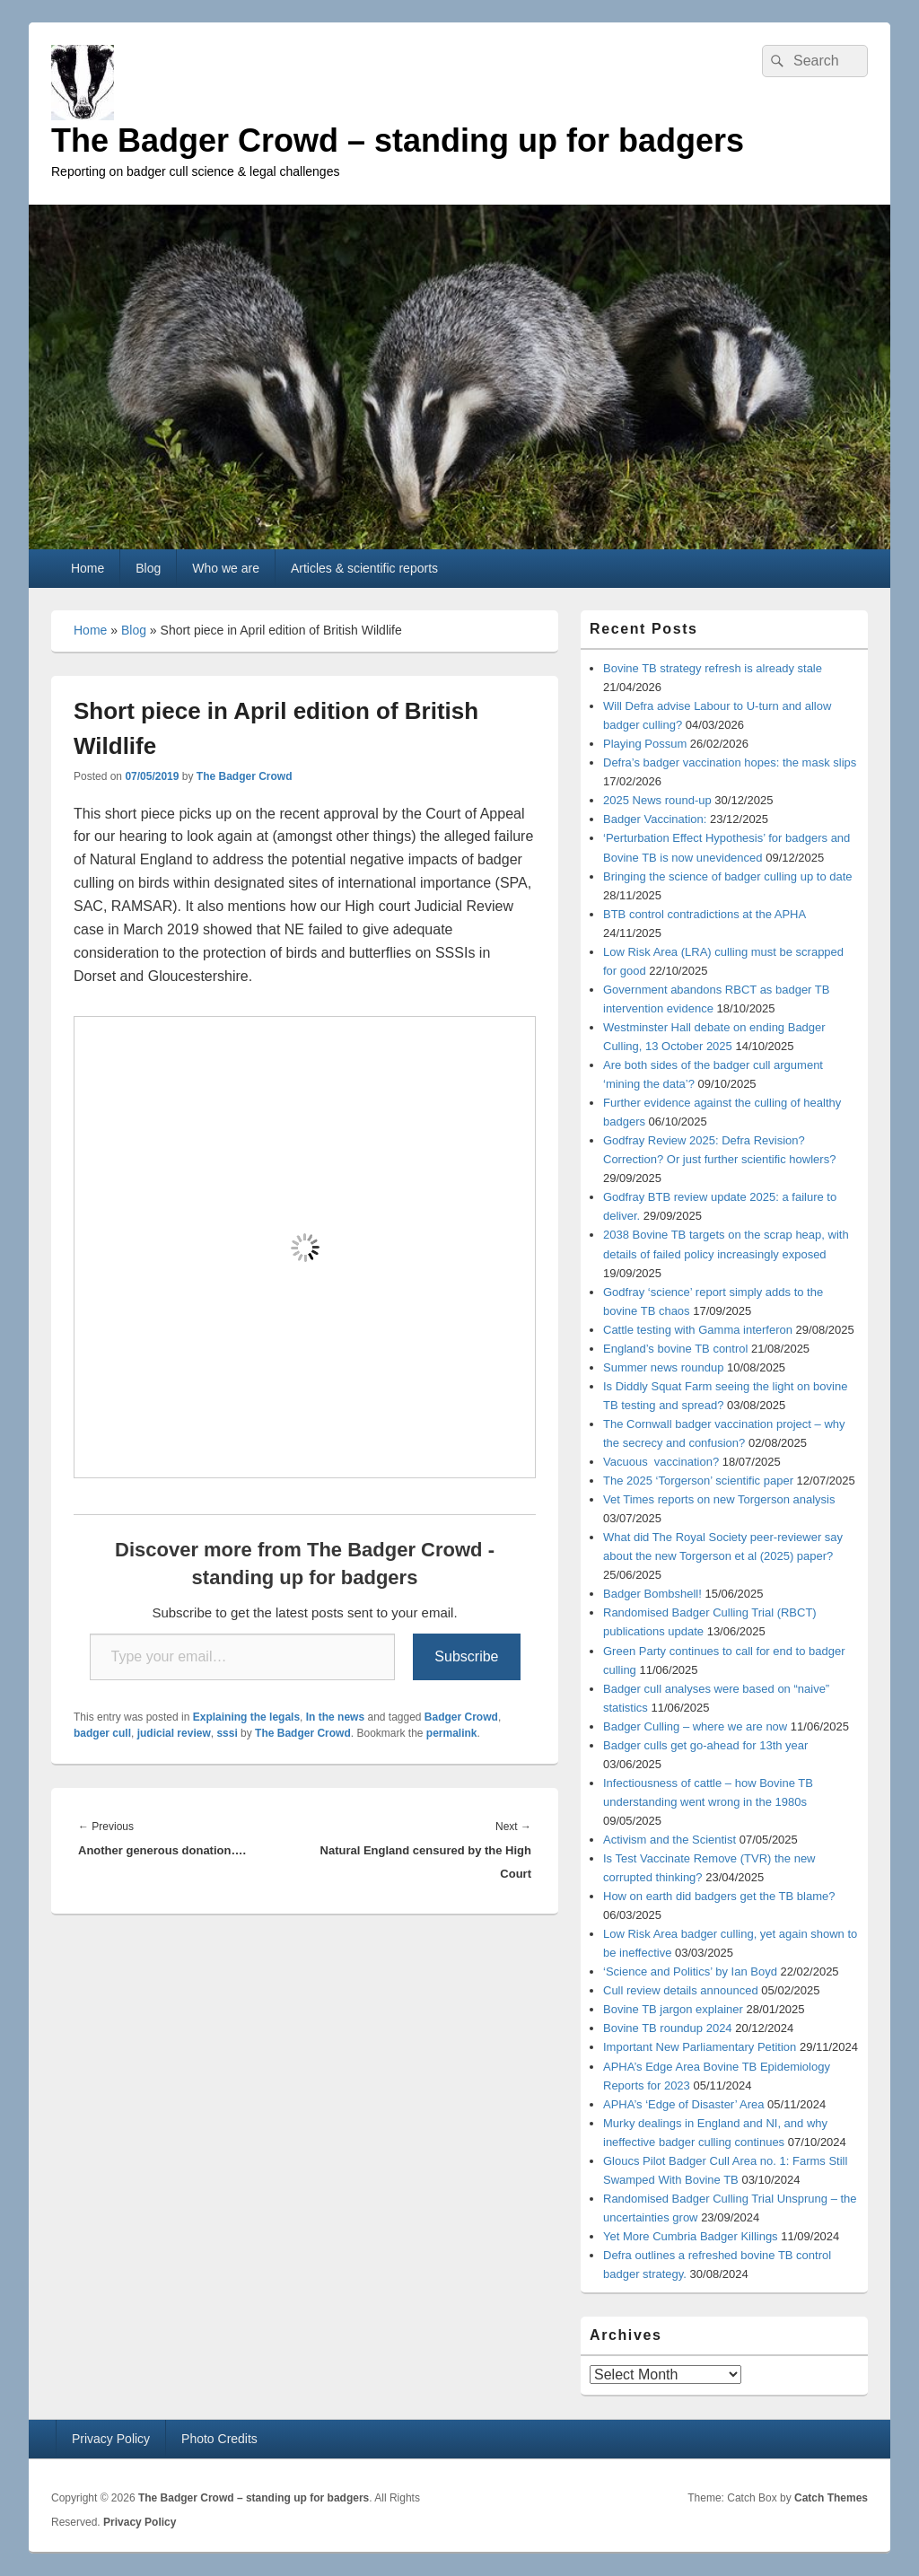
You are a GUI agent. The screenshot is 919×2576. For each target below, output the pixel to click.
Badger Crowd (461, 1717)
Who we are (225, 568)
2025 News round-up (657, 800)
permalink (451, 1733)
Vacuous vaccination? (661, 1461)
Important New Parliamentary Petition (699, 2047)
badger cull (102, 1733)
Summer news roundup (663, 1367)
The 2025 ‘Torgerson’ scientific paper (698, 1480)
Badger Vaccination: (654, 819)
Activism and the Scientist (669, 1839)
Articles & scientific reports (364, 568)
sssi (226, 1733)
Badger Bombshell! (652, 1593)
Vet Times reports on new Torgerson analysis (719, 1499)
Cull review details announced (680, 1990)
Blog (148, 568)
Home (87, 568)
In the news (335, 1717)
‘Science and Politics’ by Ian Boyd (690, 1971)
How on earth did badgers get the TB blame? (719, 1896)
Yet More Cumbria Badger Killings (690, 2236)
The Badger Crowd (245, 776)
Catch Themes (831, 2498)
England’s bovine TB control (675, 1348)
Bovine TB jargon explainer (673, 2009)
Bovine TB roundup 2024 (667, 2028)
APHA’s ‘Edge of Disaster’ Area (683, 2104)
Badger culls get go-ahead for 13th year (705, 1745)
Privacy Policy (111, 2438)
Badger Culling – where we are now (695, 1726)
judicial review (174, 1733)
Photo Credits (219, 2438)
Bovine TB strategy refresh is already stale (712, 668)
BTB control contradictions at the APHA (704, 914)
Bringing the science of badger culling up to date (728, 876)
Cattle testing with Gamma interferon (697, 1329)
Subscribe (466, 1656)
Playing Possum (645, 743)
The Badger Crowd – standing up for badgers (397, 140)
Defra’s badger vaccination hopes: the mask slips (729, 762)
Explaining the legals (246, 1717)
